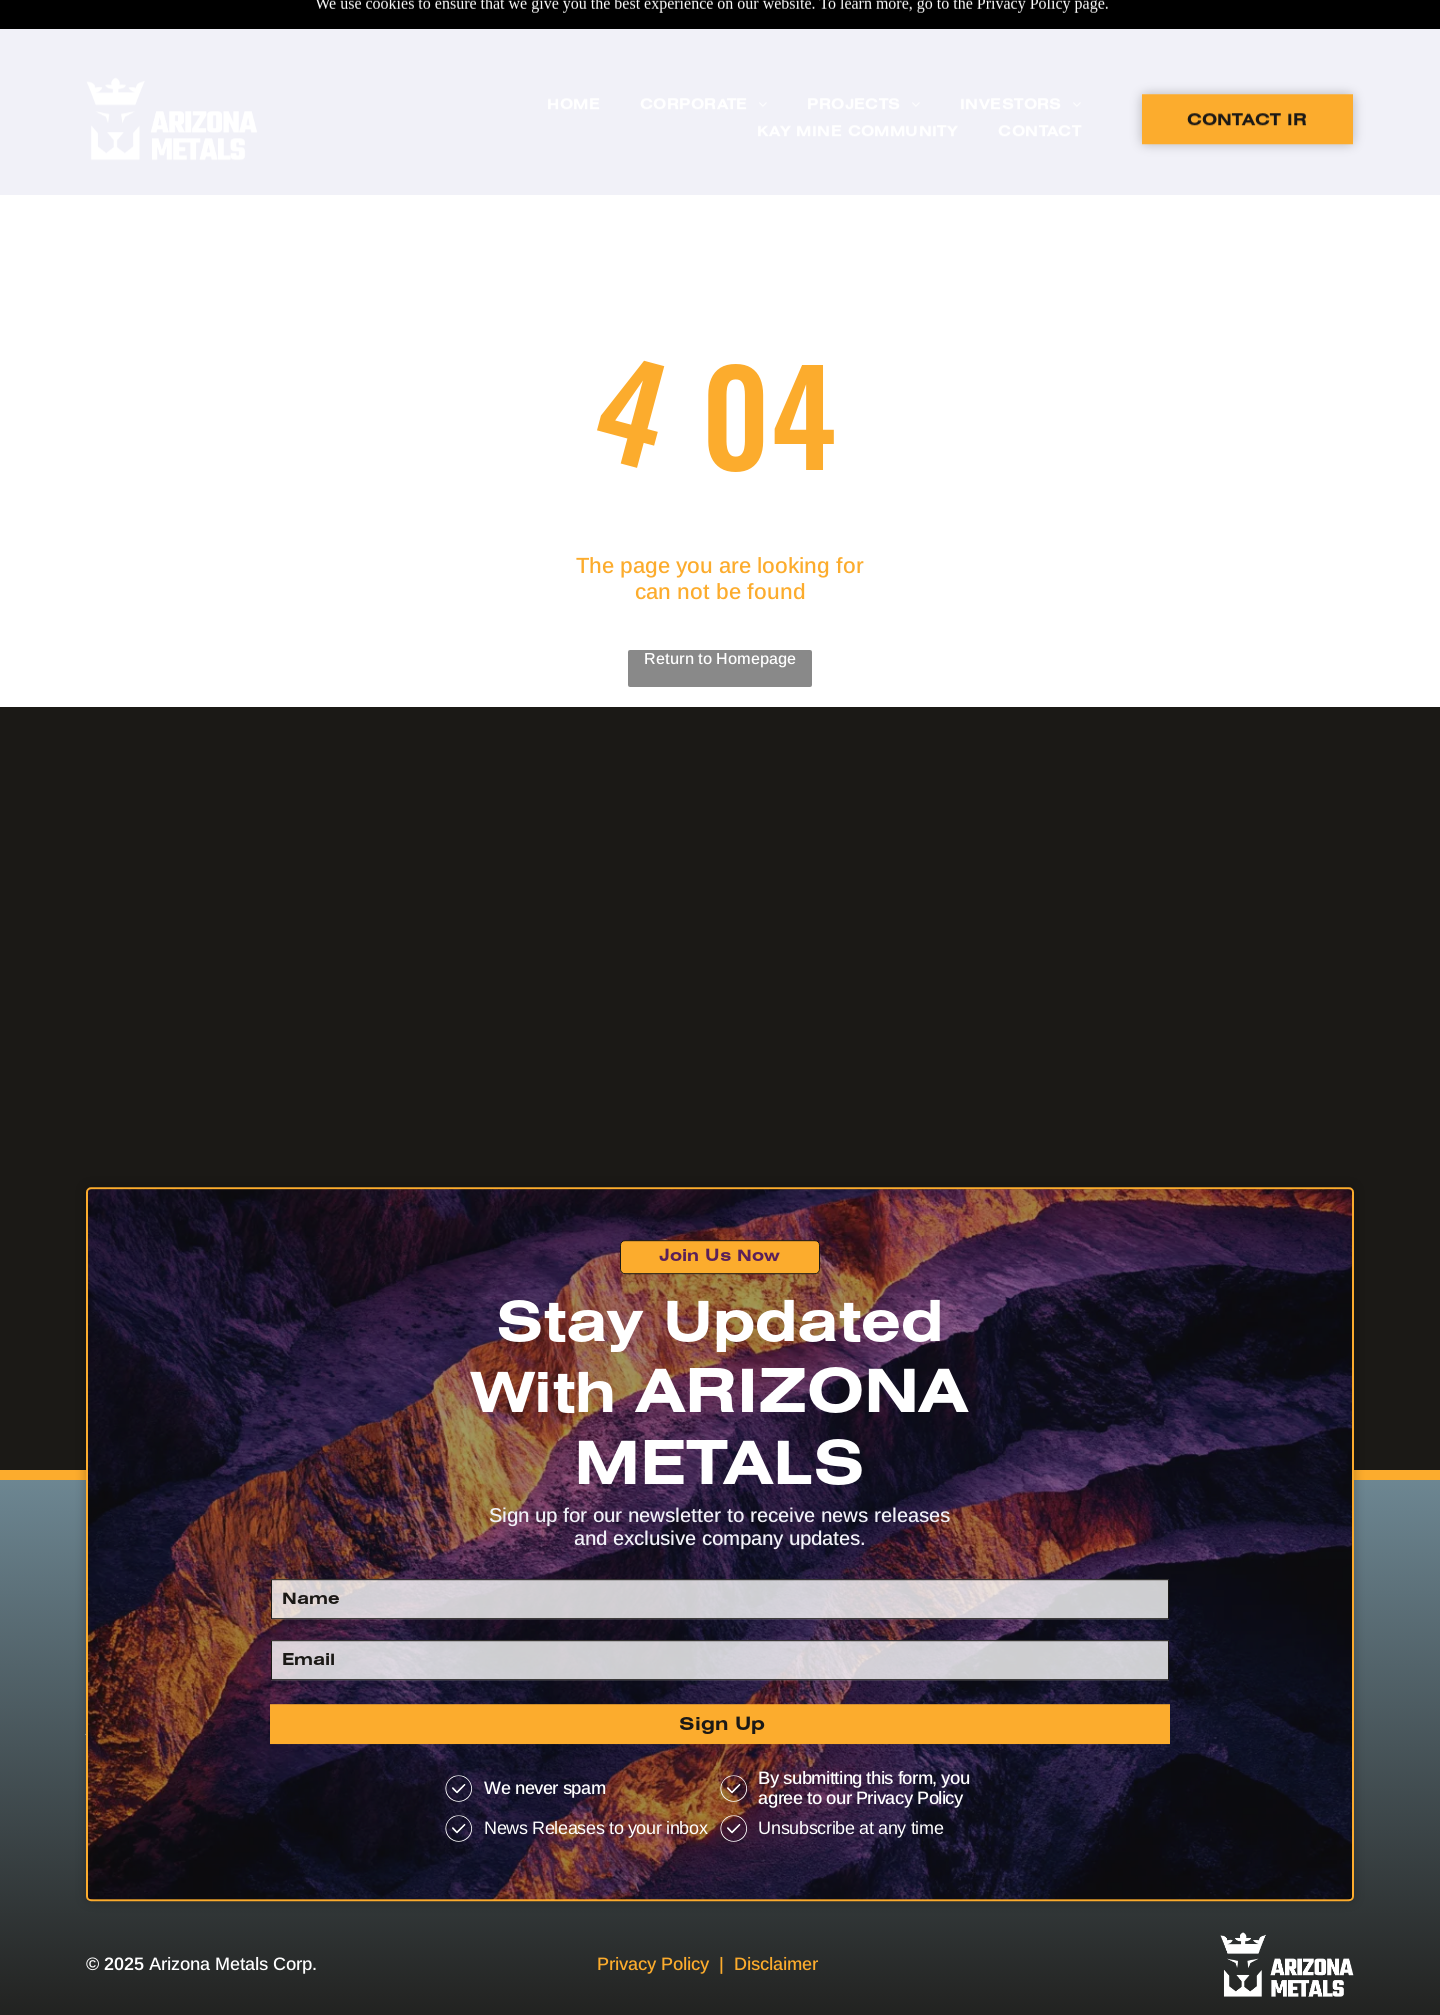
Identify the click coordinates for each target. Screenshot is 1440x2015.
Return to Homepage (720, 608)
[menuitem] (573, 59)
